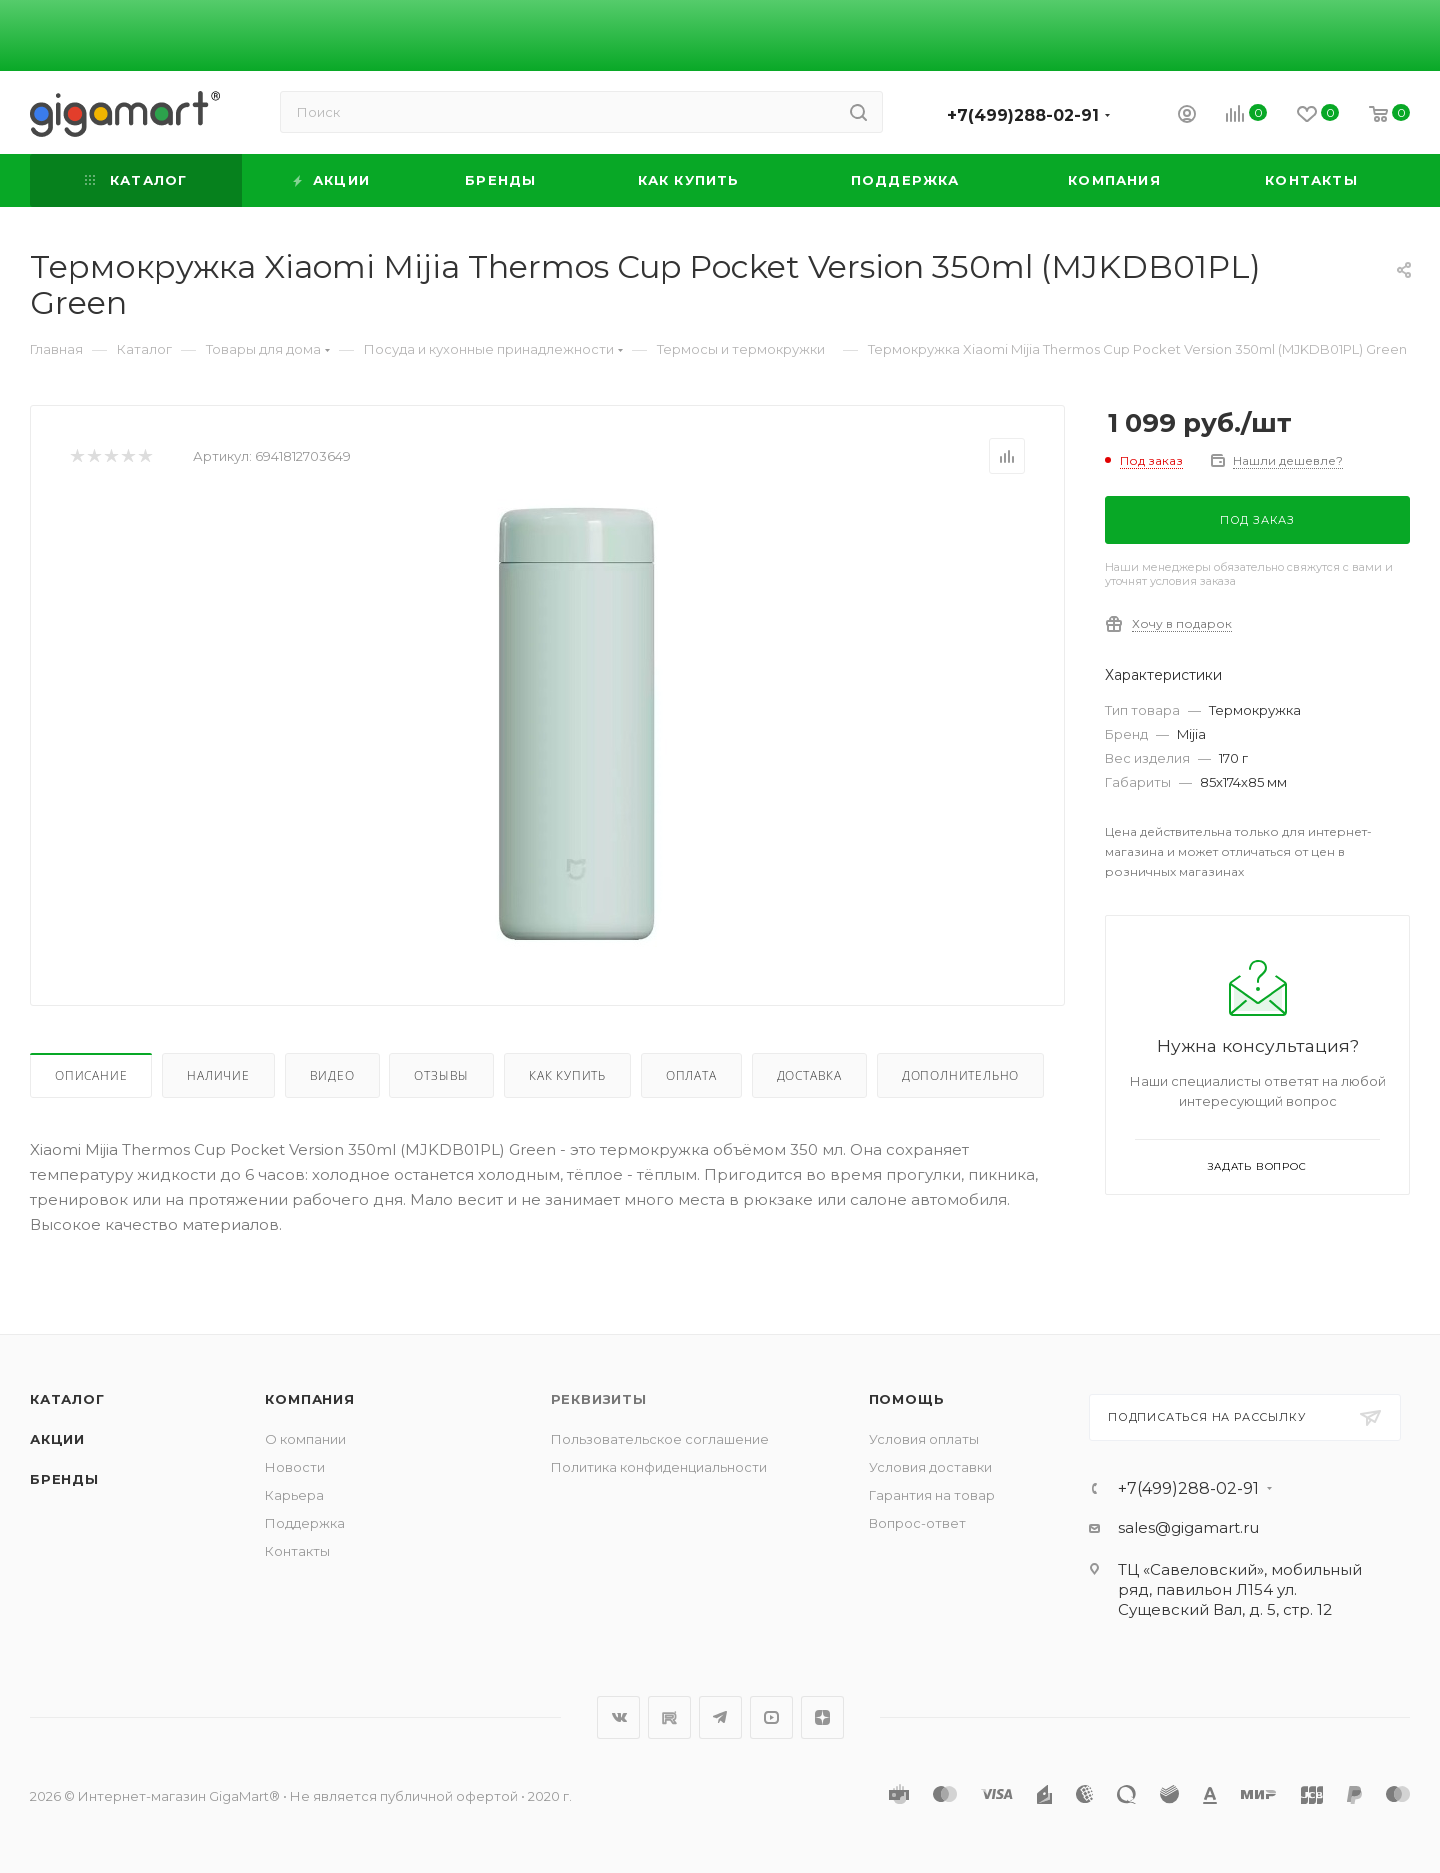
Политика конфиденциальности (659, 1467)
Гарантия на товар (932, 1495)
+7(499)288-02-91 (1023, 115)
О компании (305, 1439)
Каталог (67, 1399)
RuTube (669, 1717)
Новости (295, 1467)
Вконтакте (618, 1717)
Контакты (297, 1551)
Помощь (907, 1399)
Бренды (64, 1479)
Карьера (294, 1495)
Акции (57, 1439)
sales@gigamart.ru (1188, 1527)
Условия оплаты (924, 1439)
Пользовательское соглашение (660, 1439)
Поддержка (305, 1523)
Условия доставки (930, 1467)
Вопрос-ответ (917, 1523)
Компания (309, 1399)
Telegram (720, 1717)
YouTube (771, 1717)
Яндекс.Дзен (822, 1717)
